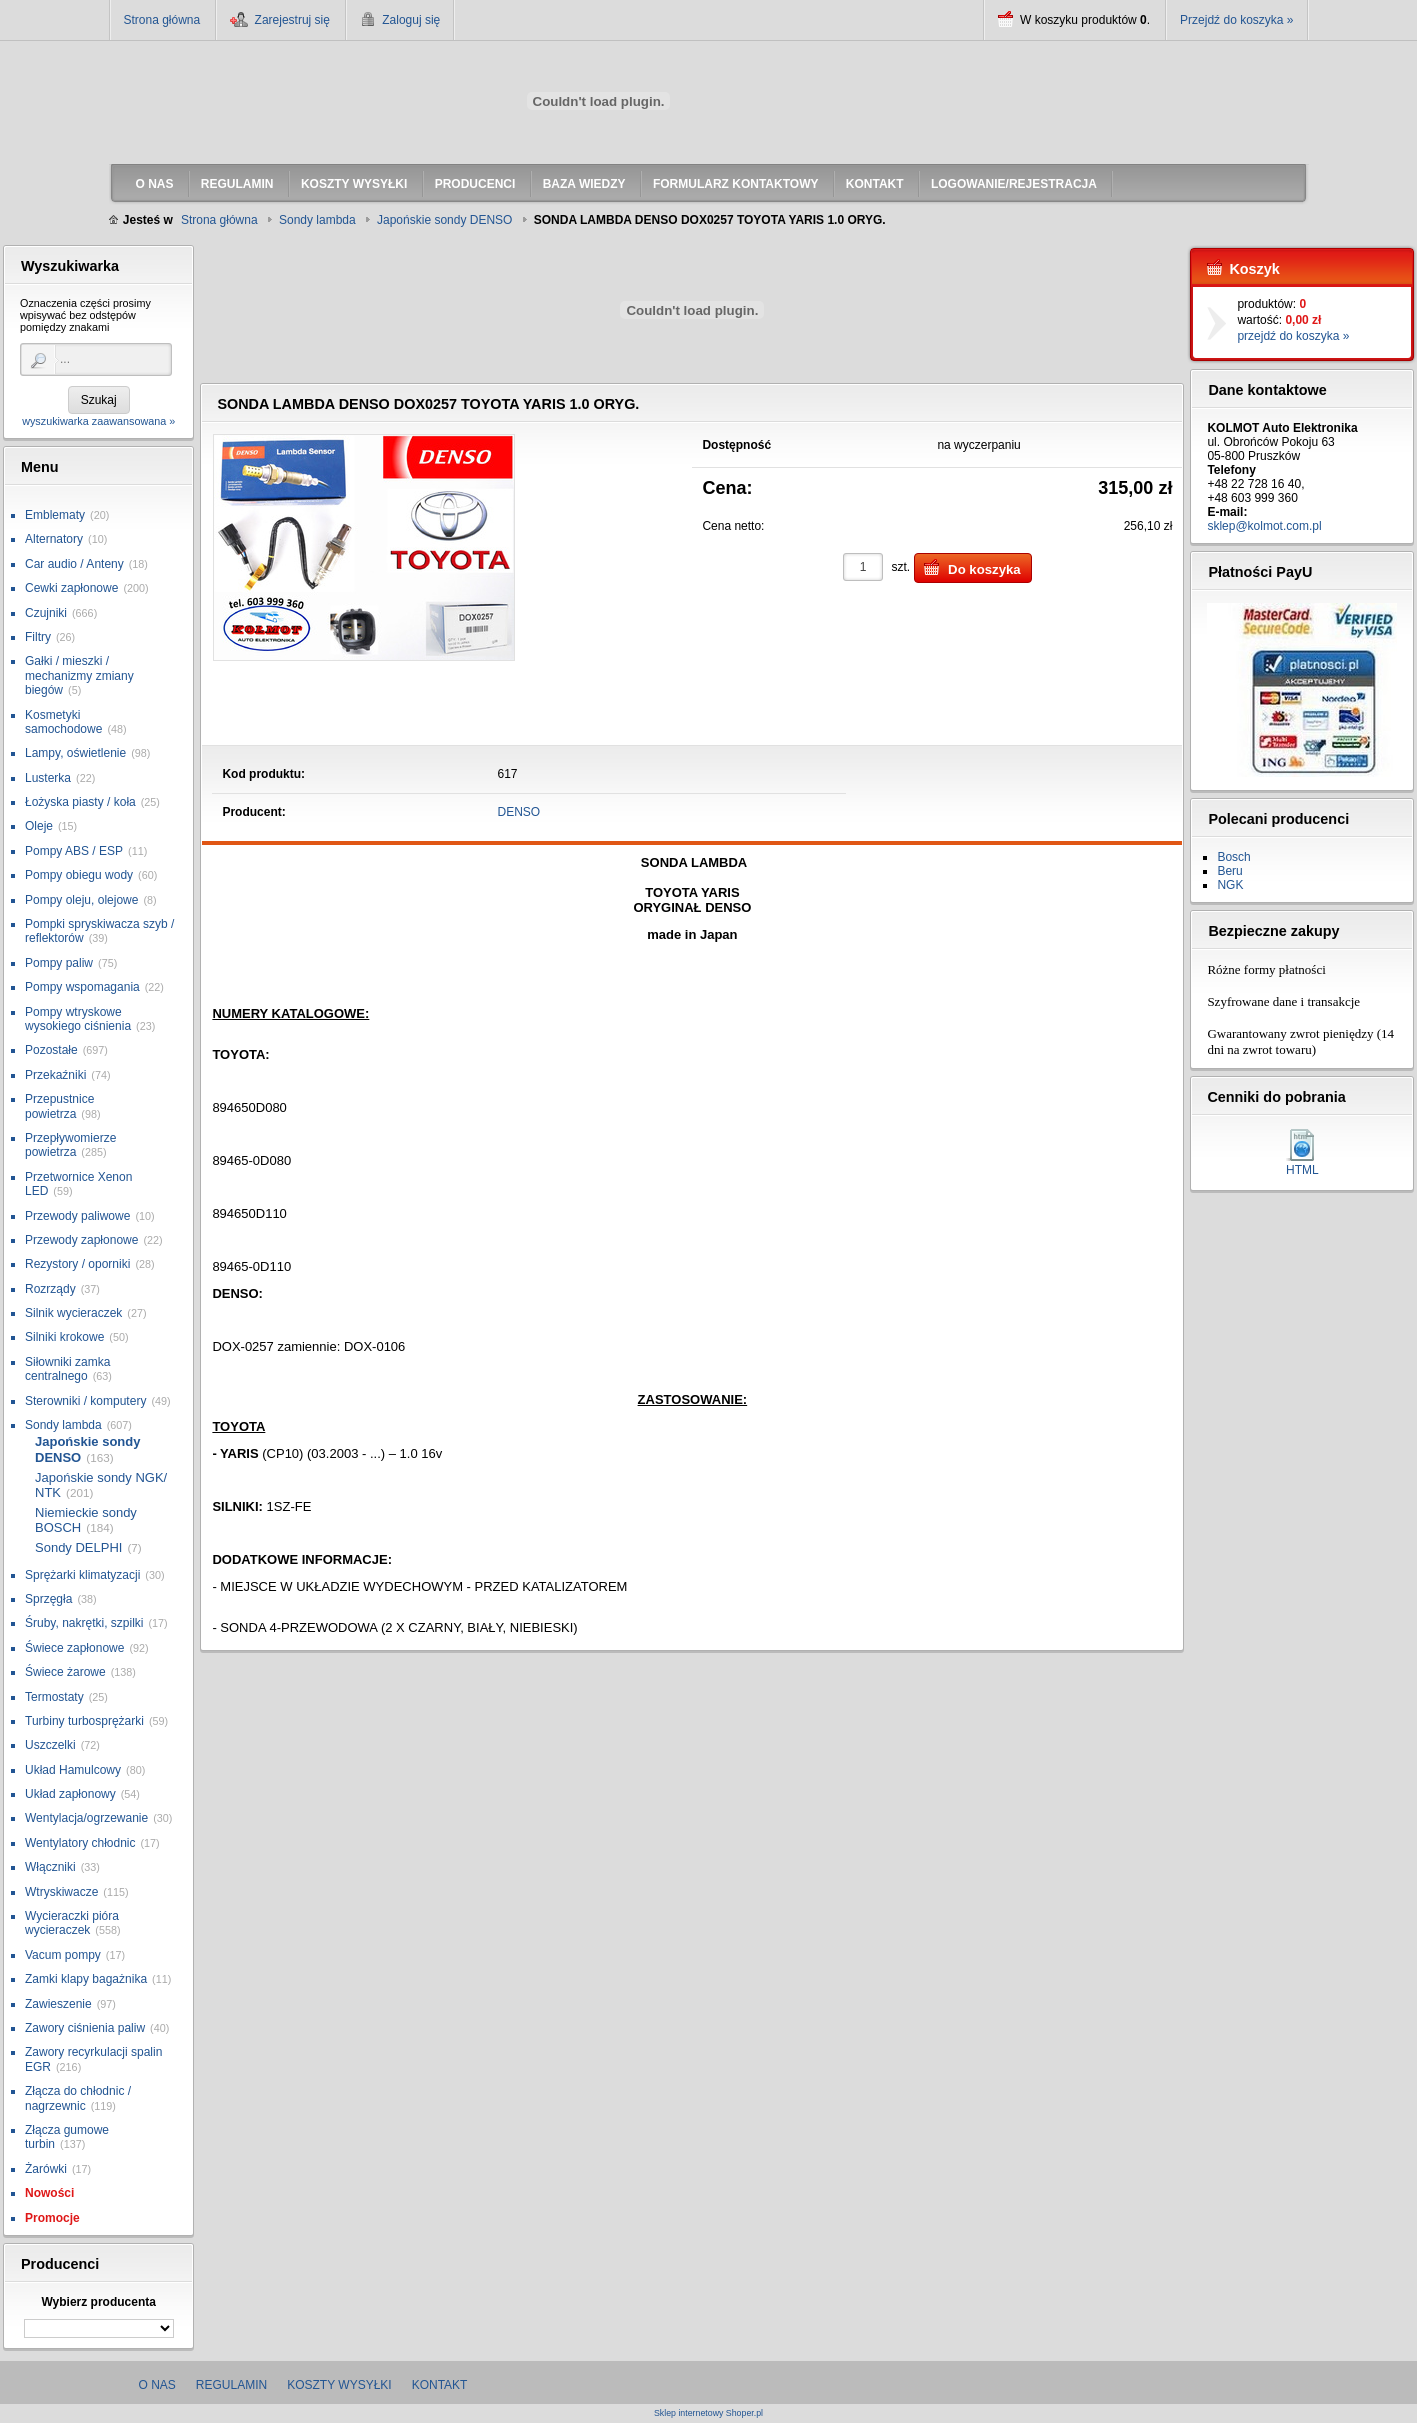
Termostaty (54, 1697)
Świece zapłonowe (74, 1648)
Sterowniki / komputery (85, 1401)
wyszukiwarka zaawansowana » (98, 421)
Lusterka (48, 778)
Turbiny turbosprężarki (84, 1721)
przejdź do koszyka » (1293, 336)
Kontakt (440, 2385)
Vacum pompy (63, 1955)
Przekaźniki (55, 1075)
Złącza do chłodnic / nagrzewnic (78, 2098)
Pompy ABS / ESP (74, 851)
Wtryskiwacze (61, 1892)
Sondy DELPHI (78, 1547)
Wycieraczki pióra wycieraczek (72, 1923)
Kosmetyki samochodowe (63, 722)
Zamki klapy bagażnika (86, 1979)
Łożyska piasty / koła (80, 802)
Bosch (1233, 857)
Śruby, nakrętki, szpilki (84, 1623)
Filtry (38, 637)
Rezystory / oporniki (77, 1264)
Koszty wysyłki (339, 2385)
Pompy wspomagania (82, 987)
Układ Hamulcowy (73, 1770)
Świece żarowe (65, 1672)
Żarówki (46, 2169)
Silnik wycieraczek (73, 1313)
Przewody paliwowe (77, 1216)
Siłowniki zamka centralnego (67, 1369)
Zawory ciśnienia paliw (85, 2028)
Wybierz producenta (98, 2302)
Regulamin (231, 2385)
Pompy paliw (59, 963)
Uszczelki (50, 1745)
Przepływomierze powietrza (70, 1145)
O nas (157, 2385)
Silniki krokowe (64, 1337)
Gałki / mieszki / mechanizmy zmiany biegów (79, 675)
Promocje (52, 2218)
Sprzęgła (48, 1599)
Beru (1229, 871)
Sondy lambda (63, 1425)
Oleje (39, 826)
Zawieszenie (58, 2004)
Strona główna (162, 20)
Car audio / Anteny (74, 564)
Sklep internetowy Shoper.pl (708, 2413)
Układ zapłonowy (70, 1794)
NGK (1230, 885)
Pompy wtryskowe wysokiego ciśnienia (78, 1019)
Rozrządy (50, 1289)
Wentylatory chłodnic (80, 1843)
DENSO (519, 812)
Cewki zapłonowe (71, 588)
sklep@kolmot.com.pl (1264, 526)
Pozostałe (51, 1050)
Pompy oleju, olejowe (81, 900)
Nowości (49, 2193)
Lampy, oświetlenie (75, 753)
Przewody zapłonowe (81, 1240)
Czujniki (46, 613)
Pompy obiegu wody (79, 875)
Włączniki (50, 1867)
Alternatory (54, 539)
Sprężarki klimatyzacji (82, 1575)
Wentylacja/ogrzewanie (86, 1818)
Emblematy (55, 515)
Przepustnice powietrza (59, 1106)
